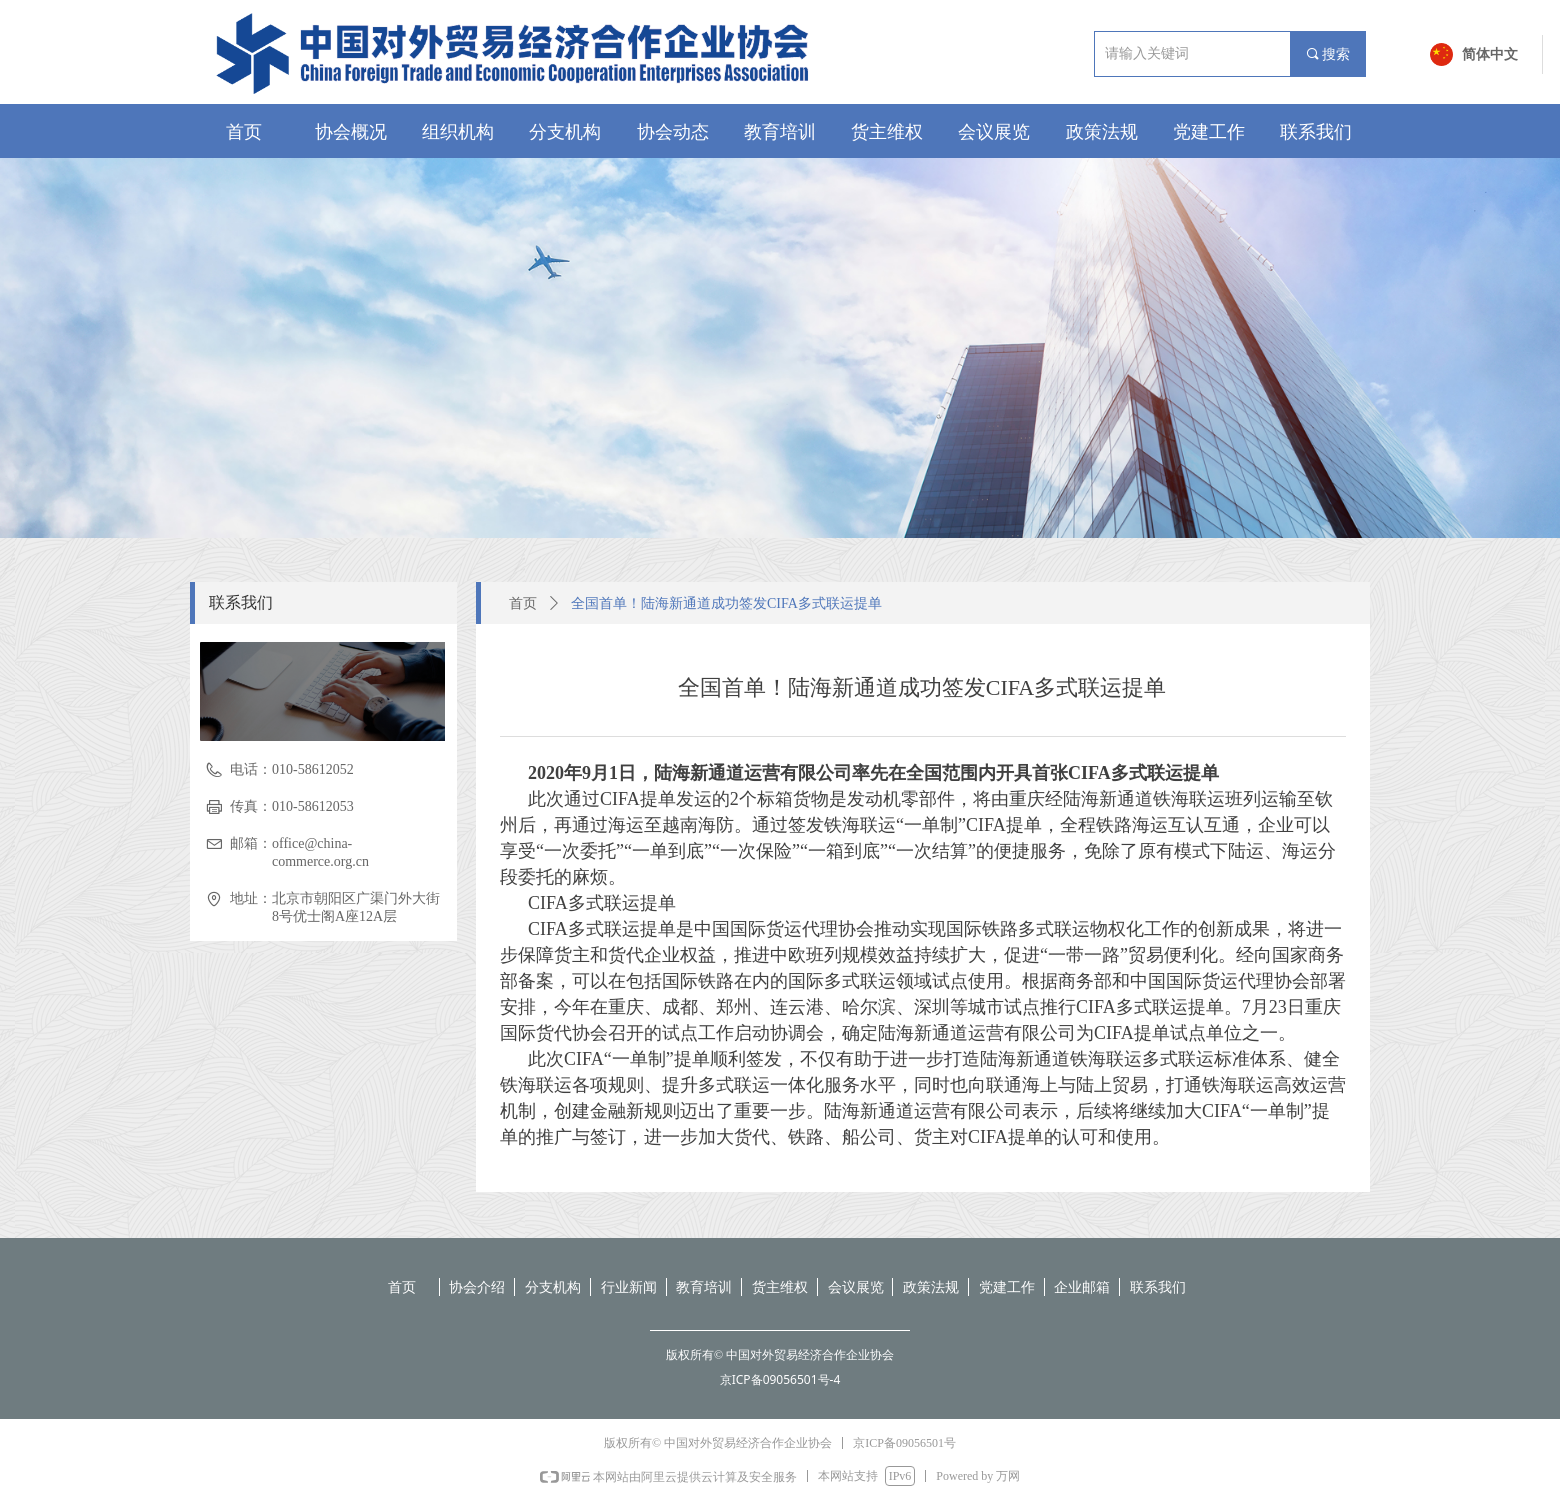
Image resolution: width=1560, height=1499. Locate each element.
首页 (523, 603)
